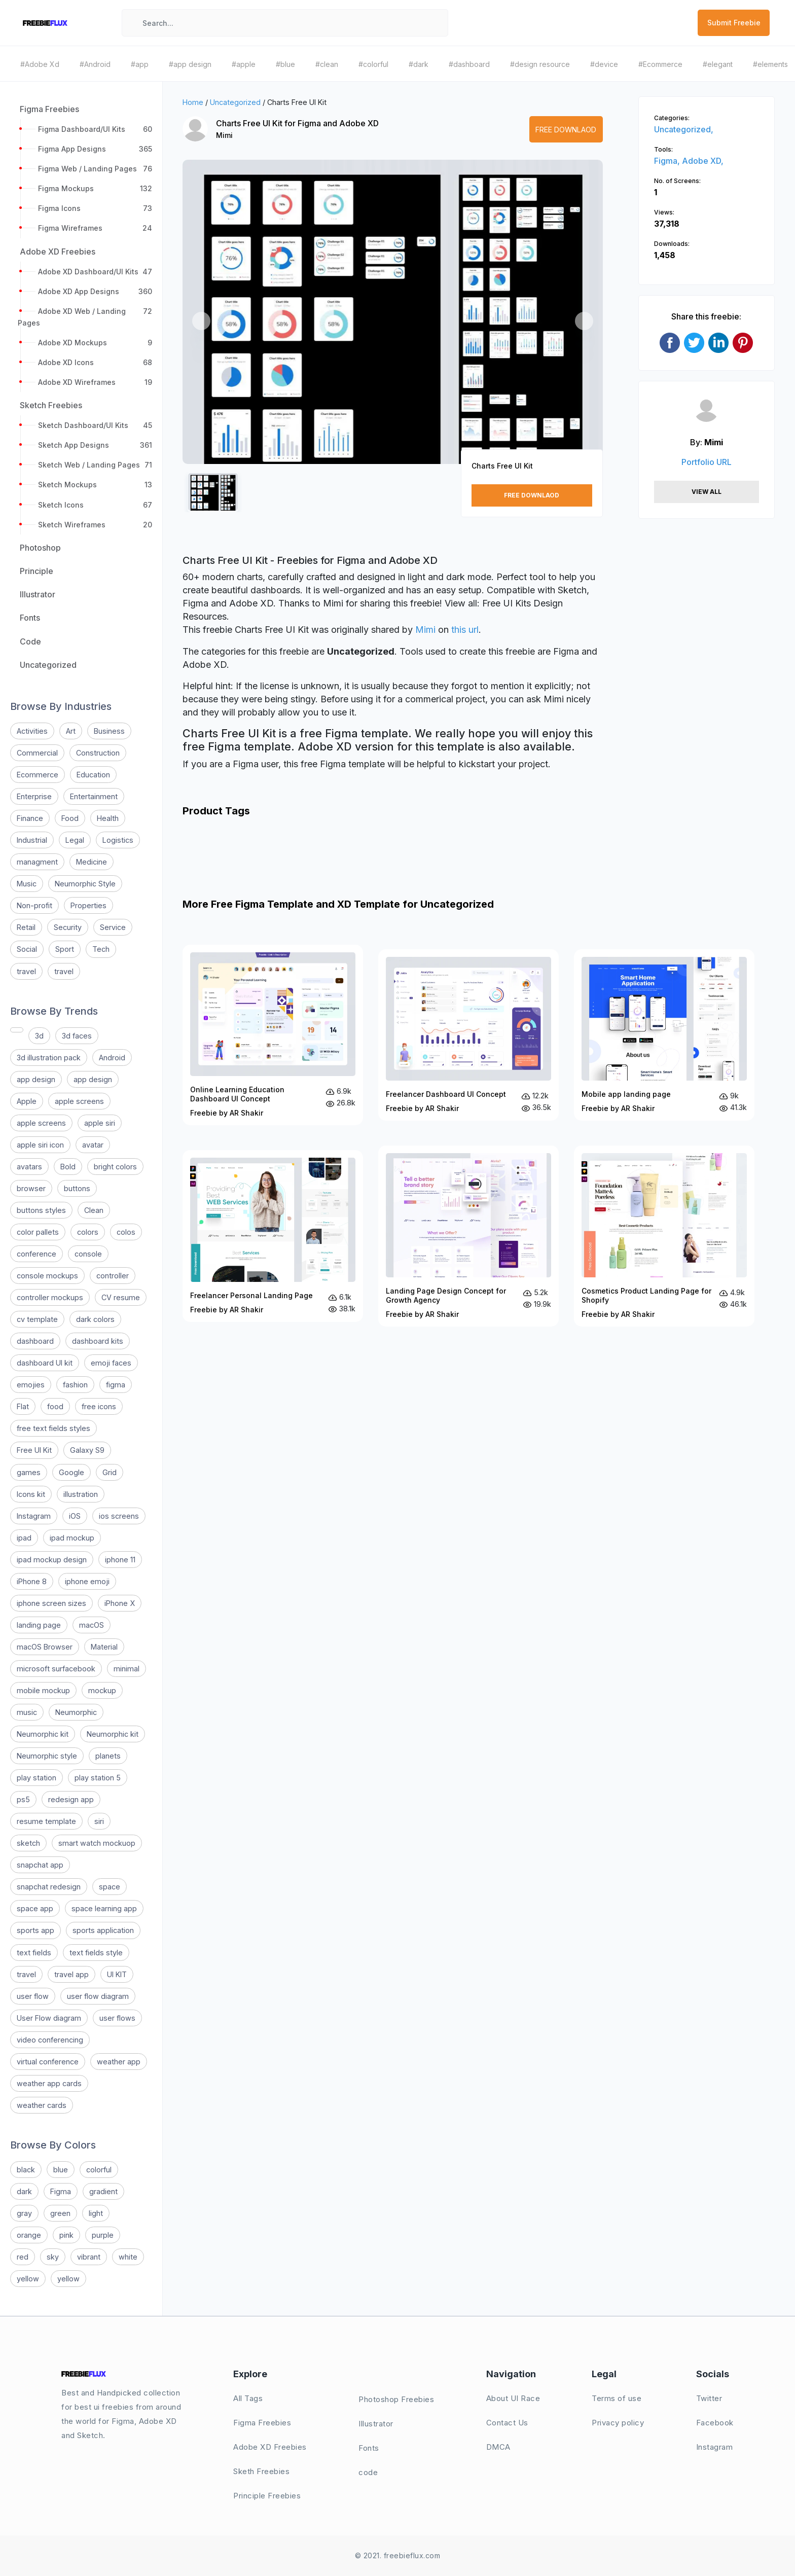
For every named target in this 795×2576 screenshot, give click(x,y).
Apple (27, 1101)
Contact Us (507, 2422)
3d (39, 1035)
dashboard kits (97, 1341)
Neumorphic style (47, 1755)
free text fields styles (53, 1428)
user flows (117, 2018)
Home (193, 102)
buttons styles (41, 1210)
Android (112, 1057)
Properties (88, 905)
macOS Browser (45, 1646)
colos (126, 1232)
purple (103, 2235)
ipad (24, 1537)
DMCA (498, 2447)
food (55, 1406)
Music (27, 883)
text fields (34, 1952)
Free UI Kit (34, 1450)
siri (99, 1821)
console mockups (47, 1275)
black (26, 2169)
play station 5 (98, 1777)
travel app (71, 1974)
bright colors (115, 1166)
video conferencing (50, 2039)
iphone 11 (120, 1559)
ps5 (23, 1799)
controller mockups (50, 1297)
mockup (102, 1690)
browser (31, 1188)
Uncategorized (235, 102)
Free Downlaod (565, 129)
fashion (75, 1384)
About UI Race (513, 2398)
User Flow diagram (49, 2018)
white (128, 2256)
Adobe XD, (703, 161)
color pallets (38, 1232)
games (29, 1472)
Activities (32, 731)
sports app (35, 1930)
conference (36, 1253)
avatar (92, 1144)
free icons (99, 1406)
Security (68, 927)
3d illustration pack (49, 1057)
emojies (31, 1384)
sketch (28, 1843)
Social (27, 949)
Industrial (32, 840)
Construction (98, 752)
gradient (103, 2191)
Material (104, 1646)
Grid (109, 1472)
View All (706, 491)
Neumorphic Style (85, 883)
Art (71, 731)
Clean (93, 1210)
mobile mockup (43, 1690)
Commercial (37, 752)
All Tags (248, 2398)
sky (53, 2256)
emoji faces (111, 1362)
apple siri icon (40, 1144)
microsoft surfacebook (56, 1668)
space (109, 1886)
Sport (64, 949)
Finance (30, 818)
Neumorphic (76, 1712)
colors (87, 1232)
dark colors (95, 1319)
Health (108, 818)
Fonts (368, 2448)
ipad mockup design (52, 1559)
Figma (60, 2191)
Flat (23, 1406)
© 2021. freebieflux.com (398, 2555)
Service (113, 927)
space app (35, 1908)
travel (26, 971)
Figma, (668, 161)
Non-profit (34, 905)
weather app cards (49, 2083)
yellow (28, 2278)
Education (93, 774)
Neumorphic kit (42, 1734)
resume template (46, 1821)
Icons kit (31, 1494)
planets (108, 1755)
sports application (103, 1930)
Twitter (709, 2398)
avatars (29, 1166)
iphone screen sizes (51, 1603)
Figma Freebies (262, 2422)
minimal (126, 1668)
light (96, 2213)
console (88, 1253)
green (60, 2213)
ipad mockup (72, 1537)
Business (109, 731)
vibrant (88, 2256)
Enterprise (34, 796)
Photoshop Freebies (396, 2399)
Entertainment (94, 796)
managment (37, 861)
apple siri (99, 1123)
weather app (118, 2061)
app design (36, 1079)
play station (36, 1777)
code (368, 2472)
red (22, 2256)
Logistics (117, 840)
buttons (77, 1188)
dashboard (35, 1341)
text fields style (96, 1952)
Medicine (91, 861)
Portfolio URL (706, 462)
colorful (99, 2169)
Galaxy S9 (87, 1450)
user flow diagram (98, 1996)
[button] (201, 321)
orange (29, 2235)
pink (66, 2235)
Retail (26, 927)
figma (115, 1384)
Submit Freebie (734, 22)
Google (71, 1472)
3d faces (77, 1035)
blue (60, 2169)
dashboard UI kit (45, 1362)
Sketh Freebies (261, 2471)
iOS (75, 1516)
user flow (33, 1996)
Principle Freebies (267, 2495)
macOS (91, 1625)
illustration (80, 1494)
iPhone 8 (32, 1581)
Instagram (34, 1516)
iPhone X (119, 1603)
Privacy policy (618, 2422)
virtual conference (48, 2061)
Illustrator (375, 2423)
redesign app (71, 1799)
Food (70, 818)
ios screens (119, 1516)
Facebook (715, 2422)
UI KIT (117, 1974)
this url (465, 629)
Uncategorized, (683, 129)
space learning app (104, 1908)
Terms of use (616, 2398)
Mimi (224, 135)
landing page (39, 1625)
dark (24, 2191)
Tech (101, 949)
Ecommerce (37, 774)
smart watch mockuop (96, 1843)
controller (112, 1275)
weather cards (41, 2105)
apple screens (79, 1101)
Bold (68, 1166)
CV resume (120, 1297)
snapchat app (40, 1865)
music (27, 1712)
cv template (37, 1319)
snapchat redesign (49, 1886)
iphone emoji (87, 1581)
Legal (74, 840)
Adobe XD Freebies (270, 2447)
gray (24, 2213)
